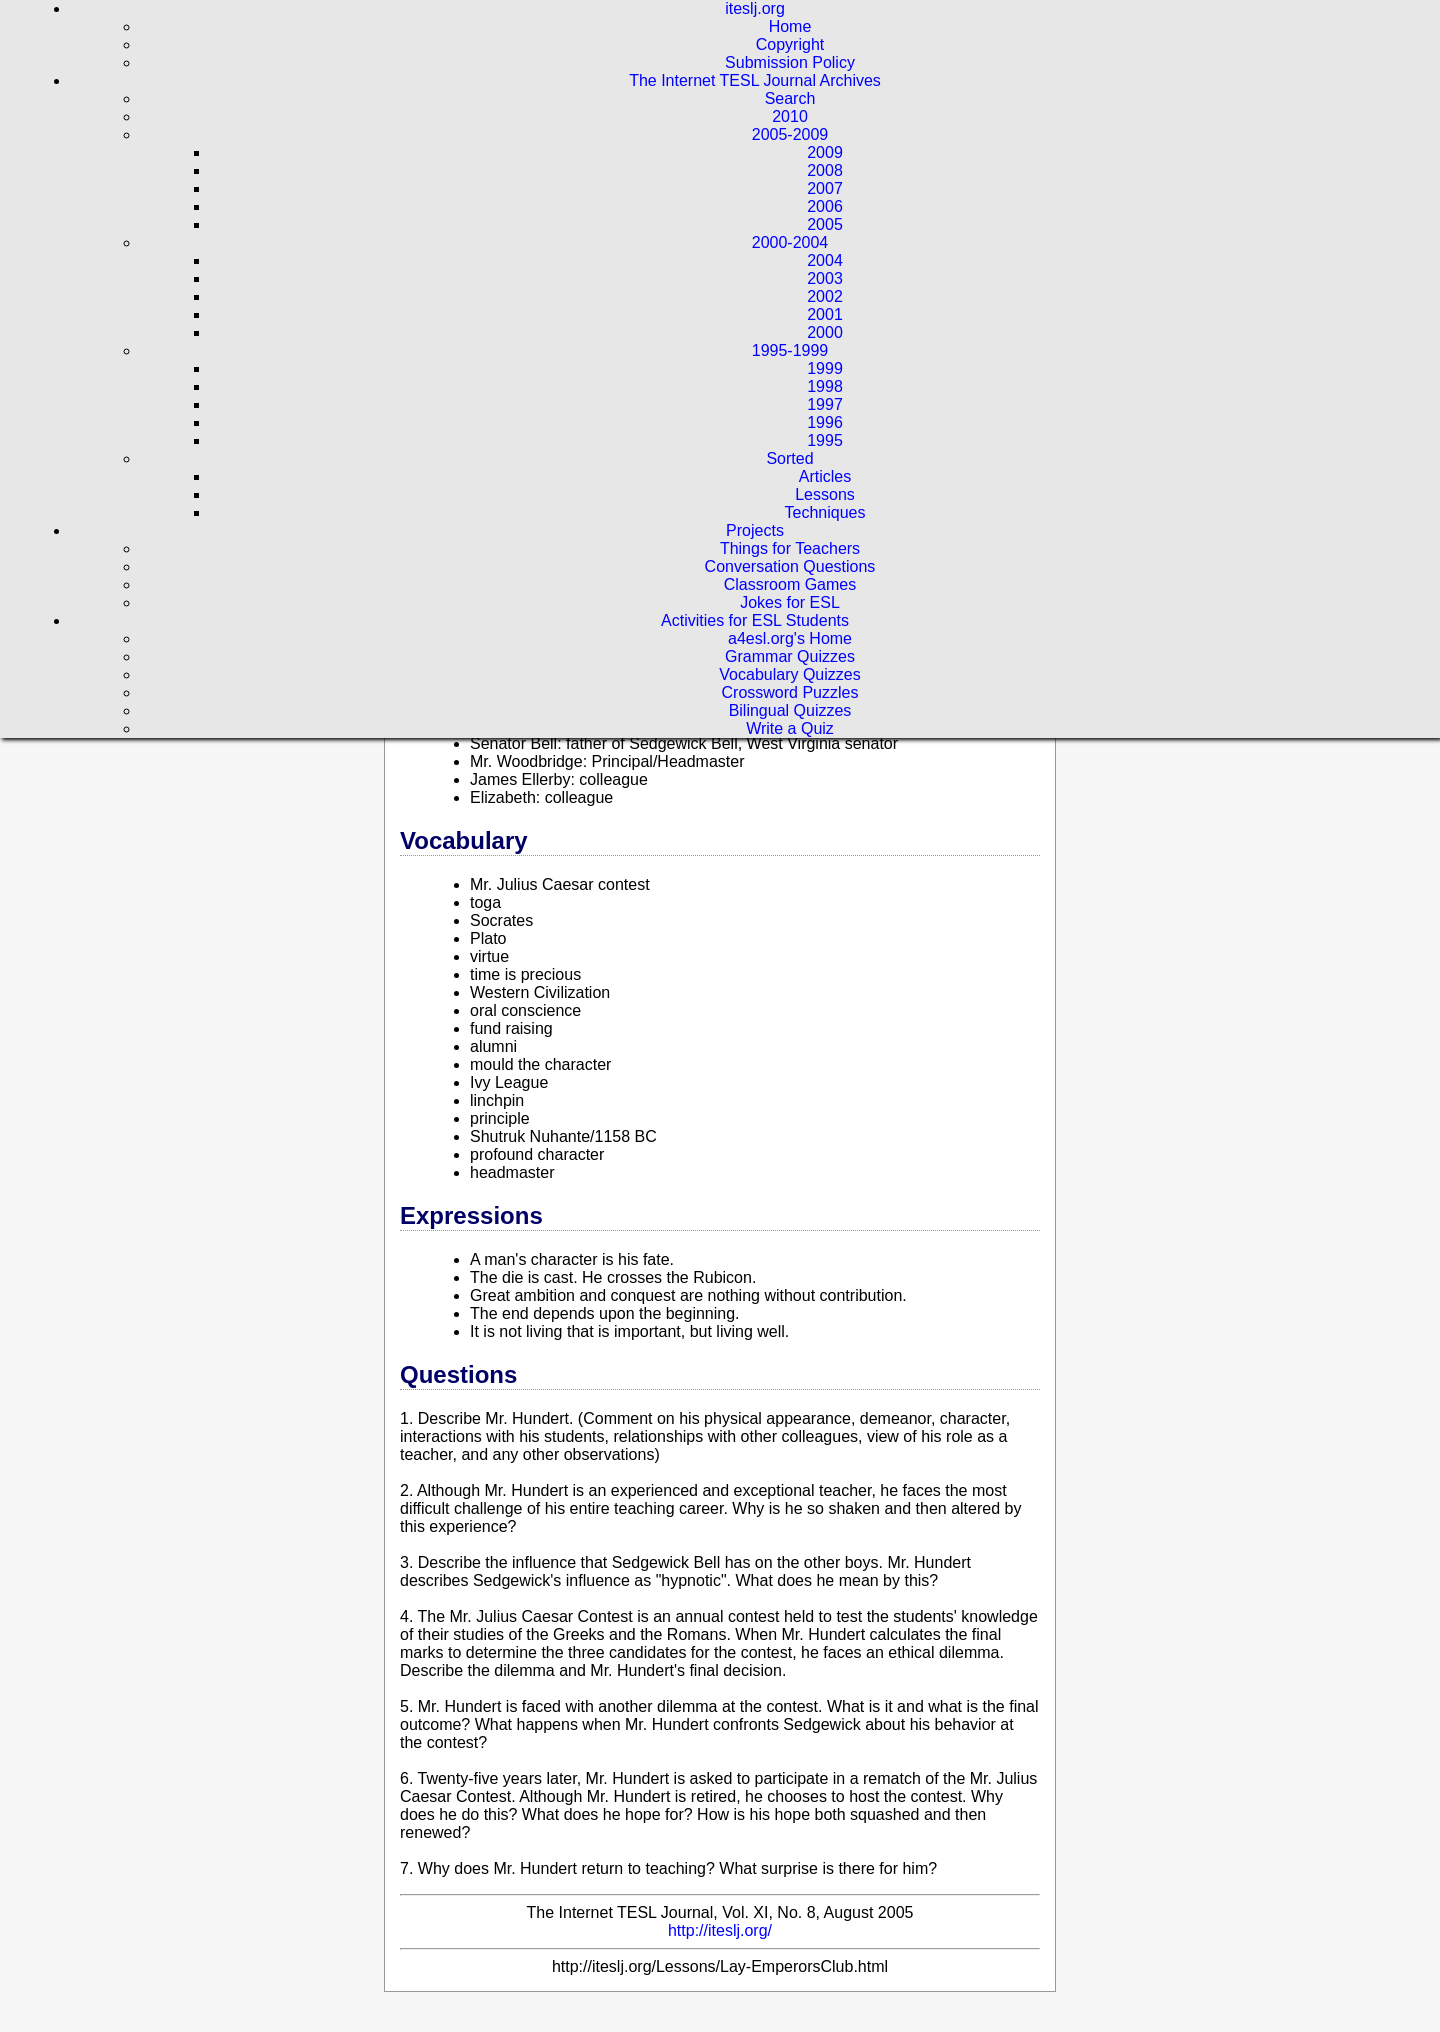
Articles (825, 476)
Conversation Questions (790, 566)
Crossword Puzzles (790, 692)
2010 (790, 116)
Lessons (825, 494)
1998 (825, 386)
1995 (825, 440)
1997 (825, 404)
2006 (825, 206)
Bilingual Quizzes (790, 710)
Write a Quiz (790, 728)
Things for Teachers (790, 548)
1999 (825, 368)
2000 (825, 332)
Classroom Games (790, 584)
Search (790, 98)
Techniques (825, 512)
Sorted (789, 458)
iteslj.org (755, 8)
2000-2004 (790, 242)
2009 (825, 152)
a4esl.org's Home (790, 638)
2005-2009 (790, 134)
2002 (825, 296)
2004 (825, 260)
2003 (825, 278)
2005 (825, 224)
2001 (825, 314)
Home (790, 26)
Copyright (790, 44)
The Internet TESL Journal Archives (755, 80)
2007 (825, 188)
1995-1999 (790, 350)
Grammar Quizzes (790, 656)
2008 (825, 170)
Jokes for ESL (790, 602)
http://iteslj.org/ (720, 1930)
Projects (755, 530)
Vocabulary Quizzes (789, 674)
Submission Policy (790, 62)
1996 (825, 422)
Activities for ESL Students (755, 620)
